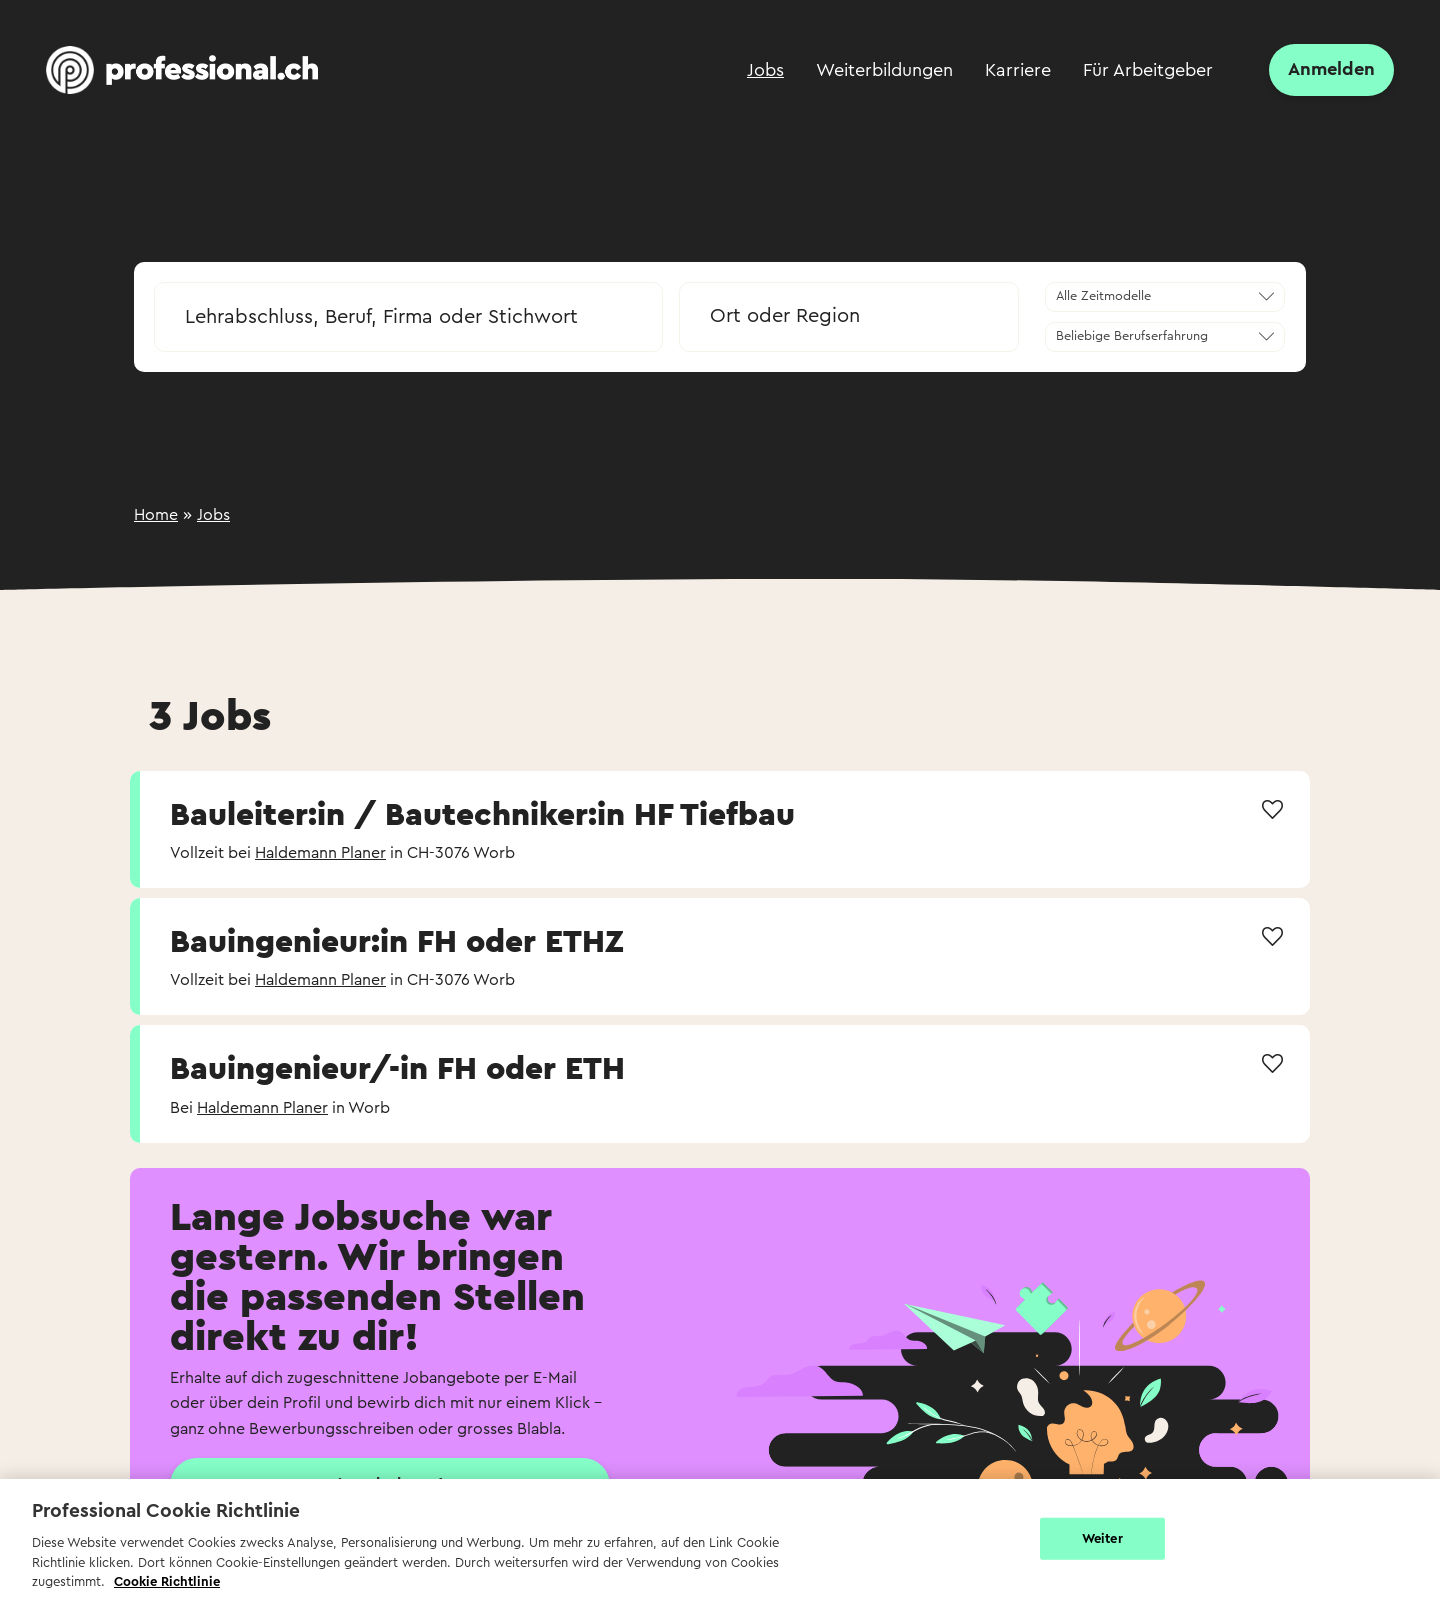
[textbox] (849, 315)
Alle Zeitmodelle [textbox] (1103, 296)
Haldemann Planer (320, 853)
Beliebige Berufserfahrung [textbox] (1132, 336)
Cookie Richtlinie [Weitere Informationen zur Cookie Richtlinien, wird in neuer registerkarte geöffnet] (167, 1581)
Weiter (1102, 1538)
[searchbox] (408, 317)
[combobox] (408, 310)
